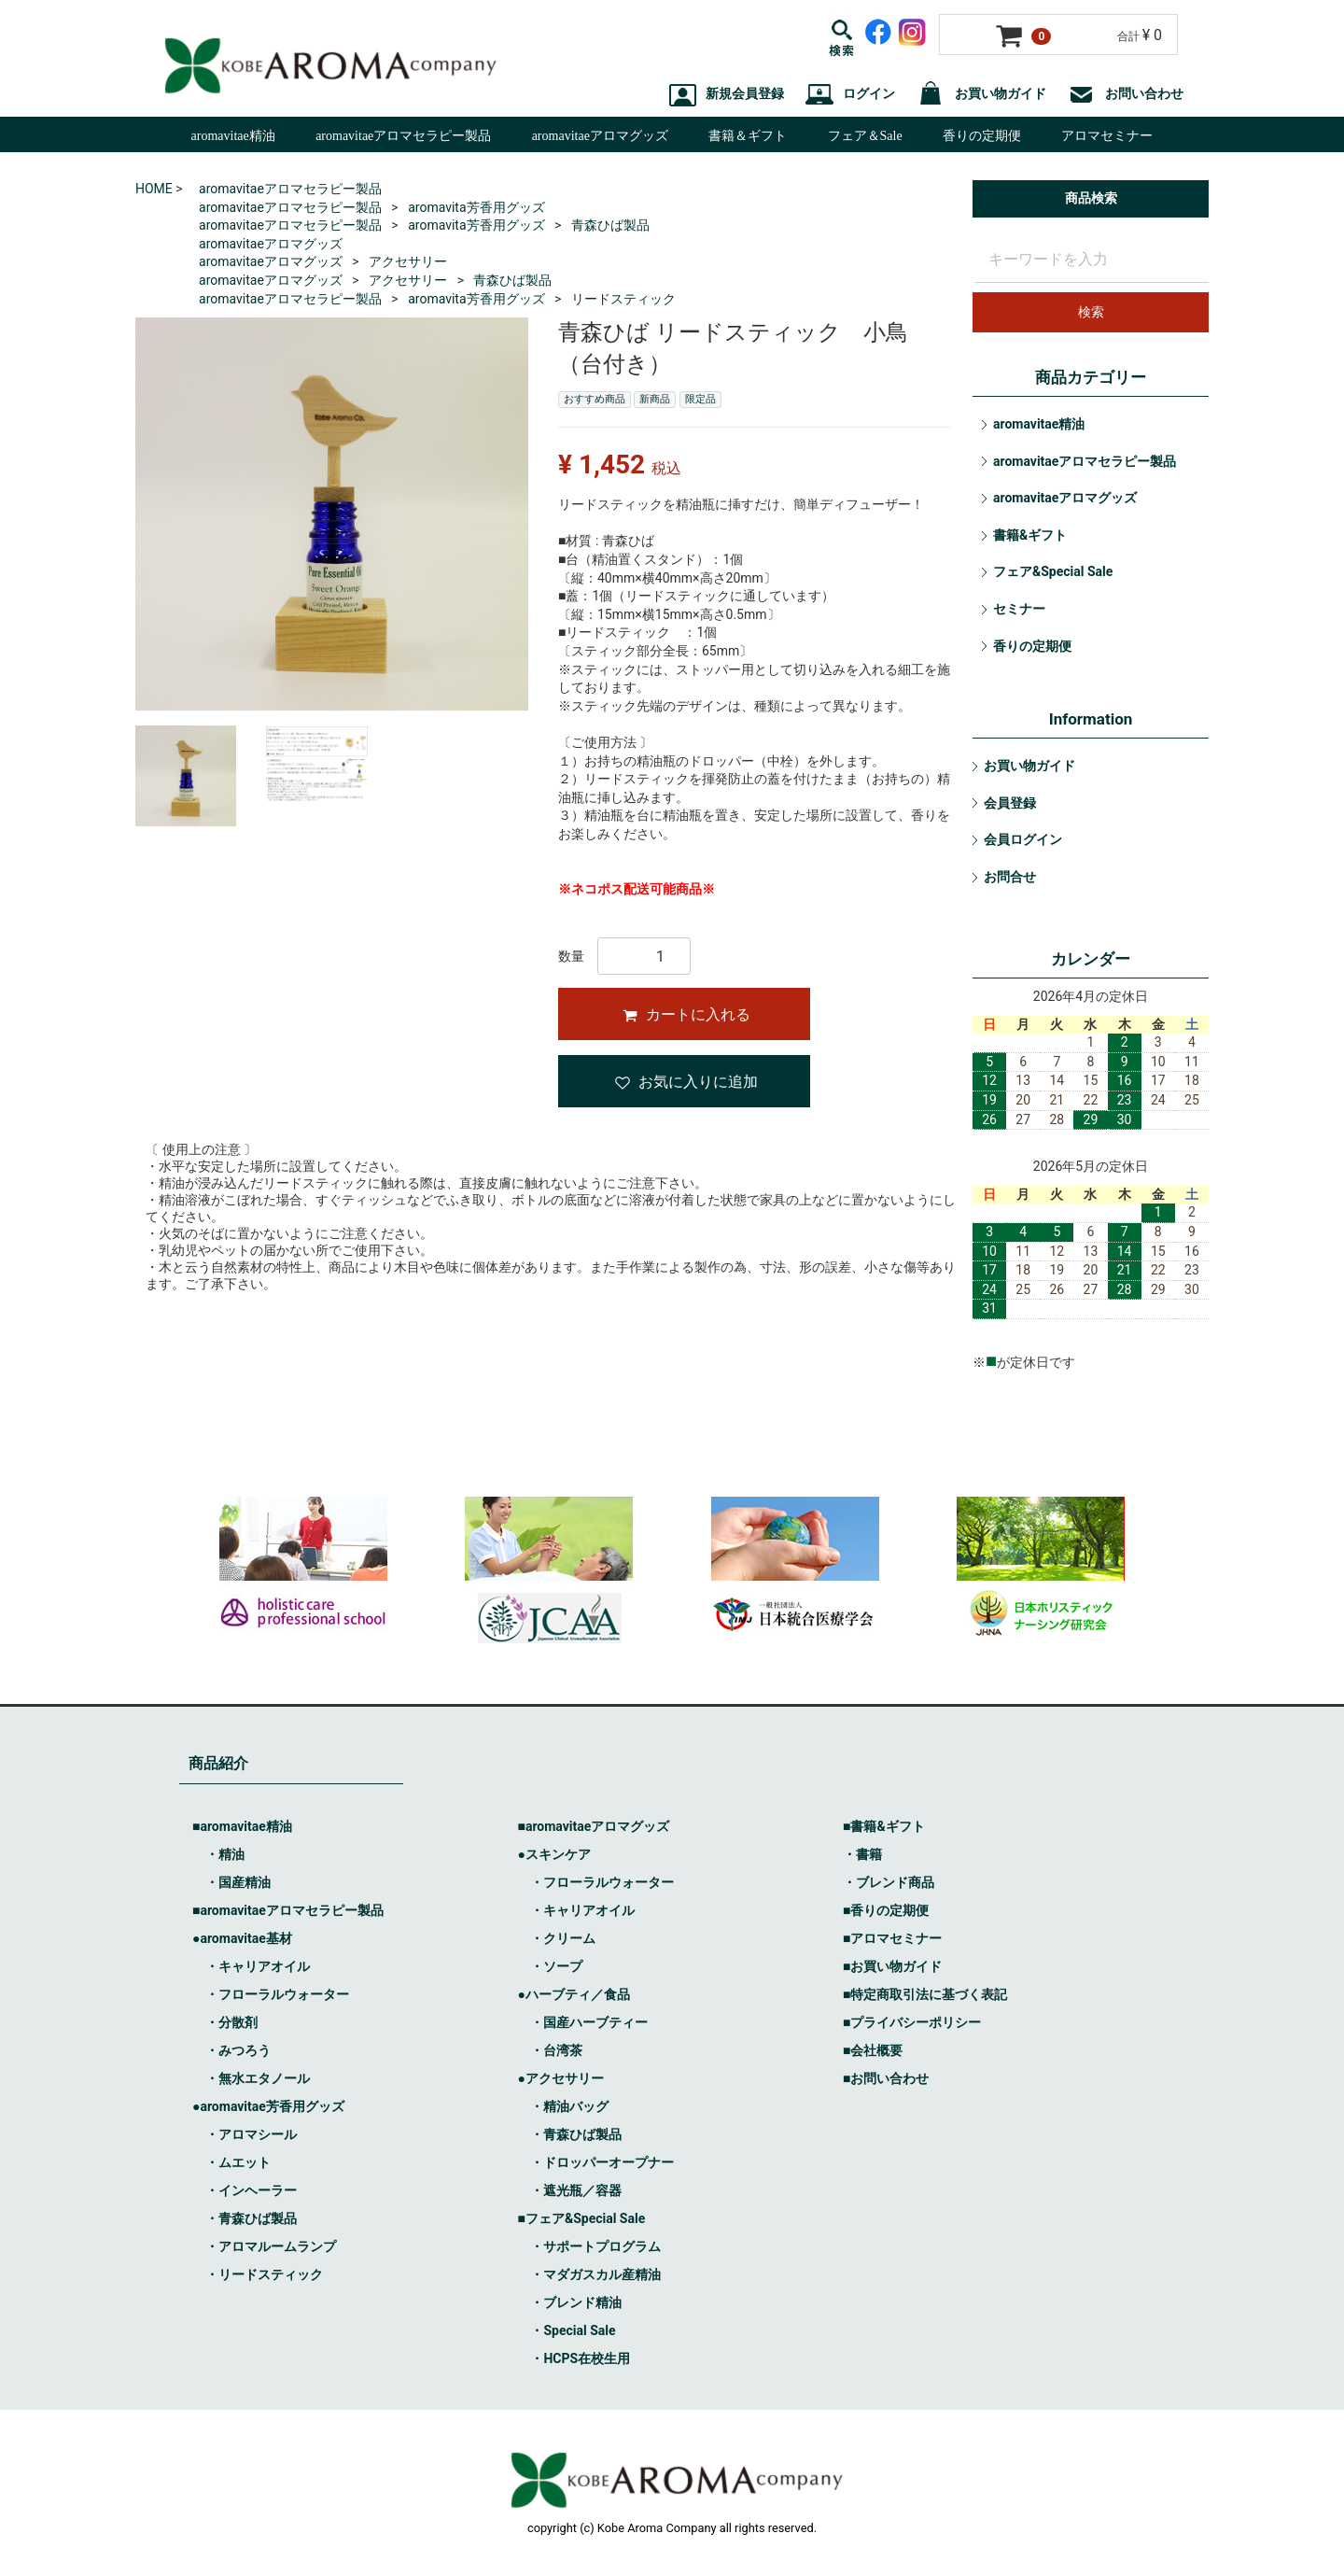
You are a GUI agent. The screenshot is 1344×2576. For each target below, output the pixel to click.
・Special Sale (572, 2330)
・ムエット (238, 2162)
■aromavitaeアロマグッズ (593, 1826)
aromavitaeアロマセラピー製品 (403, 136)
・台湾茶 (556, 2050)
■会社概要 (873, 2050)
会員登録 (1010, 802)
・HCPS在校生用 (580, 2358)
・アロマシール (251, 2134)
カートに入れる (686, 1014)
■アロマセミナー (892, 1938)
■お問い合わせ (886, 2078)
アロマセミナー (1107, 136)
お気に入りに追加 (686, 1082)
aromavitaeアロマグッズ (600, 136)
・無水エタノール (257, 2078)
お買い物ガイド (981, 93)
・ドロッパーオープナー (602, 2162)
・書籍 (862, 1854)
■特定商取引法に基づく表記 (925, 1994)
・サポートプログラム (595, 2246)
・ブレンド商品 (888, 1882)
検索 (1091, 311)
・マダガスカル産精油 (595, 2274)
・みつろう (238, 2050)
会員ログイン (1023, 839)
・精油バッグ (569, 2106)
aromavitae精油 (233, 136)
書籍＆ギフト (747, 136)
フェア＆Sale (865, 136)
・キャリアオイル (257, 1966)
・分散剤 (231, 2022)
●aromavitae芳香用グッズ (268, 2106)
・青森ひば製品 (251, 2218)
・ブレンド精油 (576, 2302)
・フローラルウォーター (277, 1994)
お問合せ (1010, 876)
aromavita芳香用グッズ (476, 207)
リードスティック (623, 298)
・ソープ (556, 1966)
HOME (154, 188)
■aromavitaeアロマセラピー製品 (288, 1910)
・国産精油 (238, 1882)
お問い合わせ (1125, 93)
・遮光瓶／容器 (576, 2190)
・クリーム (562, 1938)
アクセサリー (408, 261)
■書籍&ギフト (884, 1826)
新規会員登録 (726, 93)
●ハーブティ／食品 (573, 1994)
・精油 (225, 1854)
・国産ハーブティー (589, 2022)
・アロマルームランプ (270, 2246)
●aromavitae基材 (242, 1938)
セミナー (1019, 608)
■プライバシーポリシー (912, 2022)
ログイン (850, 93)
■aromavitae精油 (242, 1826)
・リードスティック (264, 2274)
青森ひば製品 (610, 225)
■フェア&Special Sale (581, 2218)
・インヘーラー (251, 2190)
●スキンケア (553, 1854)
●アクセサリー (560, 2078)
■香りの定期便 (886, 1910)
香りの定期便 (982, 136)
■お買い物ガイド (892, 1966)
